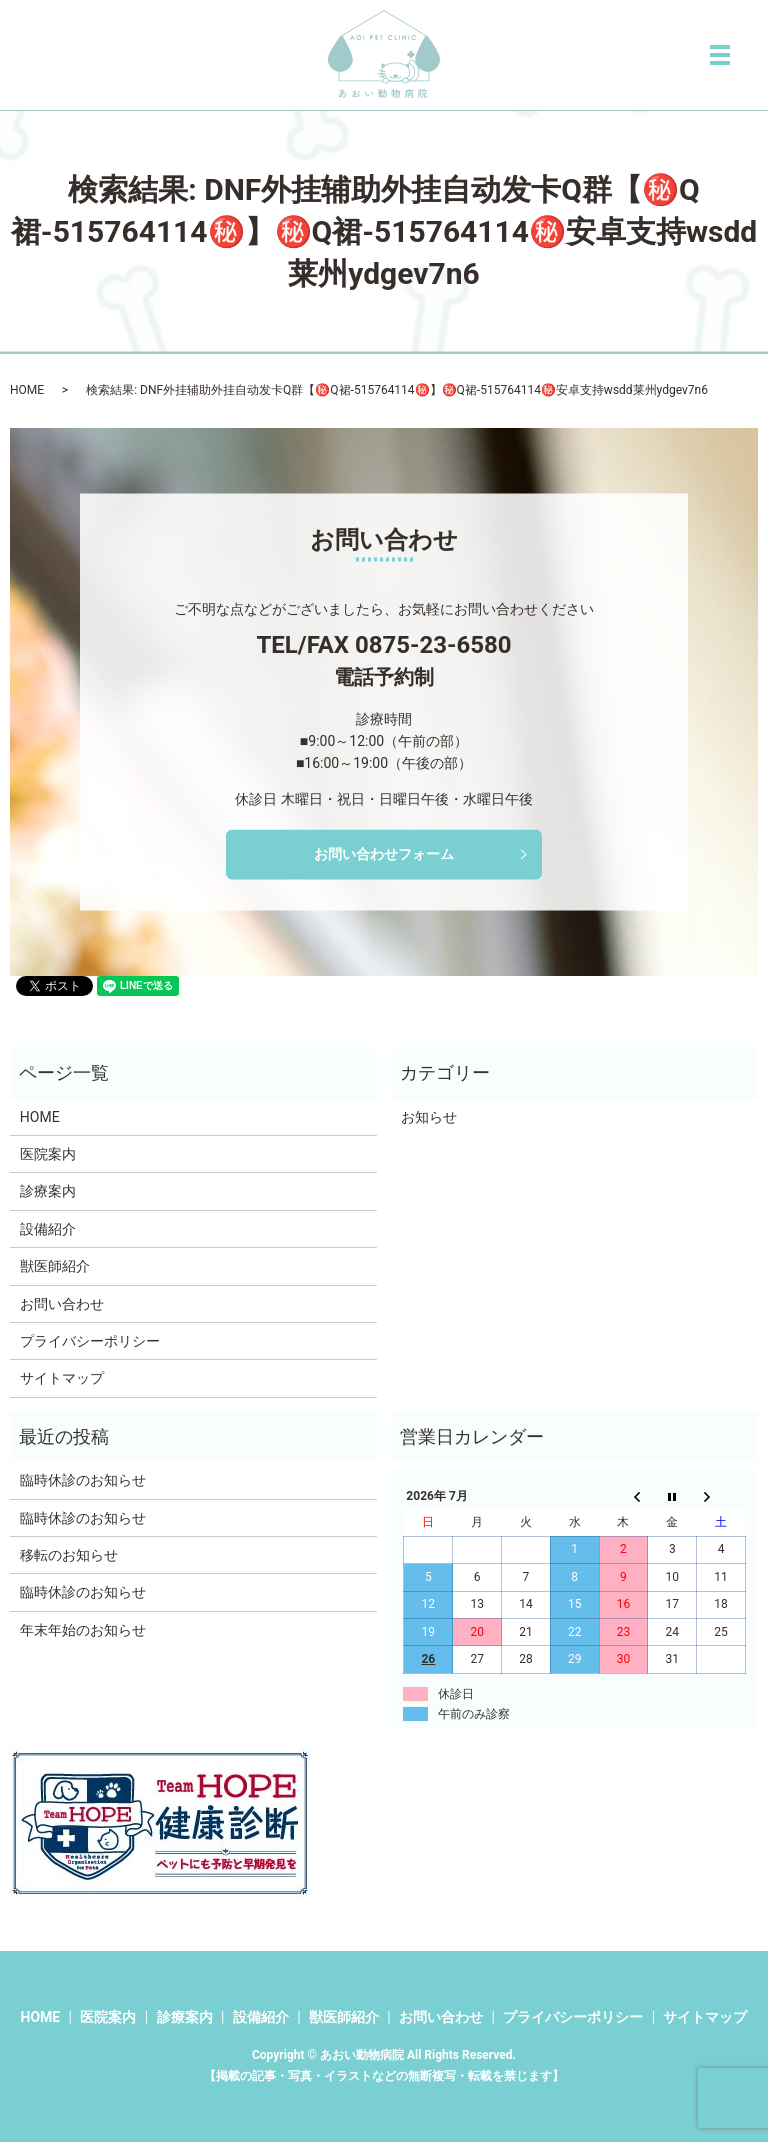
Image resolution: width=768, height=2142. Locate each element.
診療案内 (48, 1191)
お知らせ (429, 1117)
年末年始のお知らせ (83, 1630)
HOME (27, 390)
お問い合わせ (62, 1304)
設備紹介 (48, 1229)
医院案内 (48, 1154)
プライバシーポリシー (90, 1341)
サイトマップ (62, 1378)
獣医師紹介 (55, 1266)
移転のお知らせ (69, 1555)
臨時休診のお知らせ (83, 1480)
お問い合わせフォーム (384, 854)
